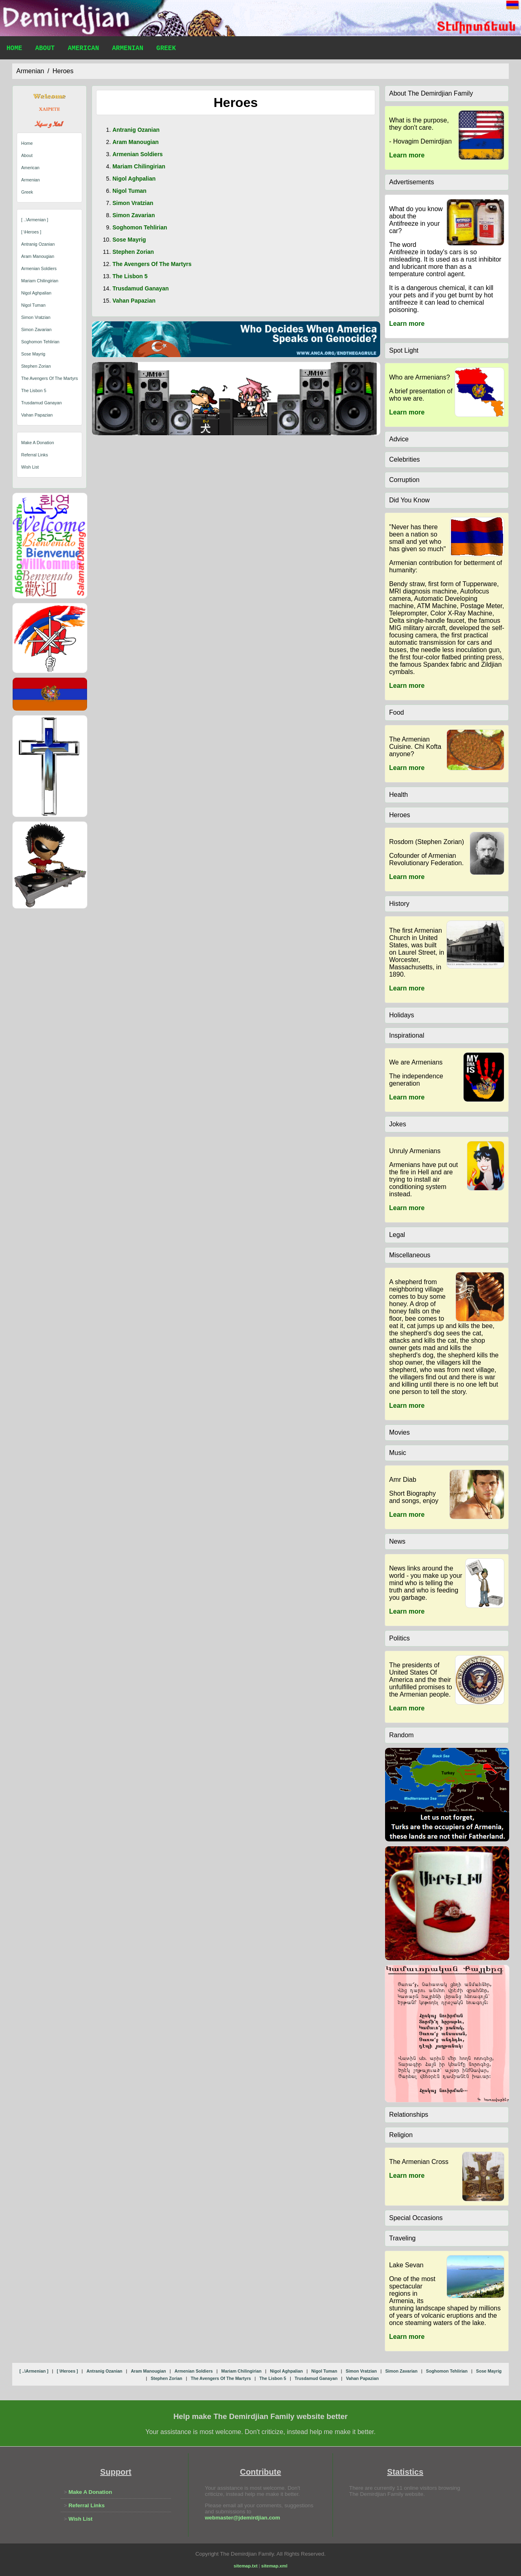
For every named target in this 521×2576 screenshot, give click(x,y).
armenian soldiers (39, 268)
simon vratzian (35, 317)
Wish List (30, 467)
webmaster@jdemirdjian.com (242, 2518)
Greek (166, 49)
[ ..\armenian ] (34, 219)
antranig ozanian (38, 244)
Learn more (407, 155)
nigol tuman (33, 305)
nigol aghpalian (36, 292)
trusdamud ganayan (41, 402)
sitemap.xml (274, 2565)
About (45, 49)
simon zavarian (36, 329)
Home (14, 49)
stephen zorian (36, 366)
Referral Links (34, 454)
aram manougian (37, 256)
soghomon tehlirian (40, 341)
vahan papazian (37, 414)
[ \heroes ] (31, 231)
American (83, 49)
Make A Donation (37, 442)
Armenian (127, 49)
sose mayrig (33, 353)
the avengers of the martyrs (49, 378)
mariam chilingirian (39, 280)
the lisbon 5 (33, 390)
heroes (63, 71)
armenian (30, 71)
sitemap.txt (246, 2565)
